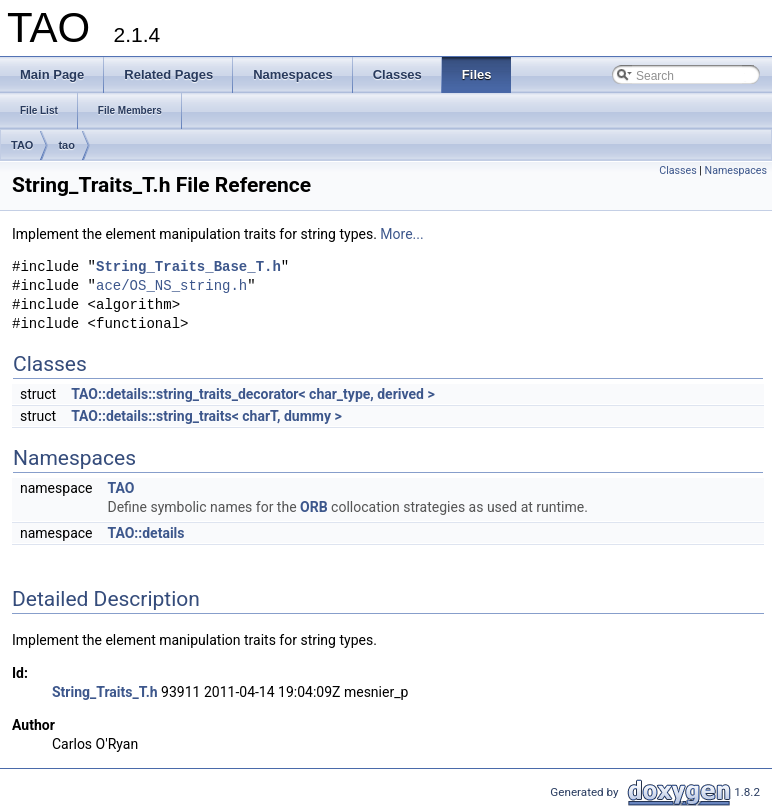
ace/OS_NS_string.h (171, 286)
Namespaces (736, 170)
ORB (314, 507)
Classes (677, 170)
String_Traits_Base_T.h (188, 267)
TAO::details (145, 533)
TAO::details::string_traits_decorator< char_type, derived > (253, 394)
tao (66, 145)
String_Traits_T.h (105, 692)
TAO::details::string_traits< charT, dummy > (206, 416)
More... (401, 234)
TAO (22, 145)
